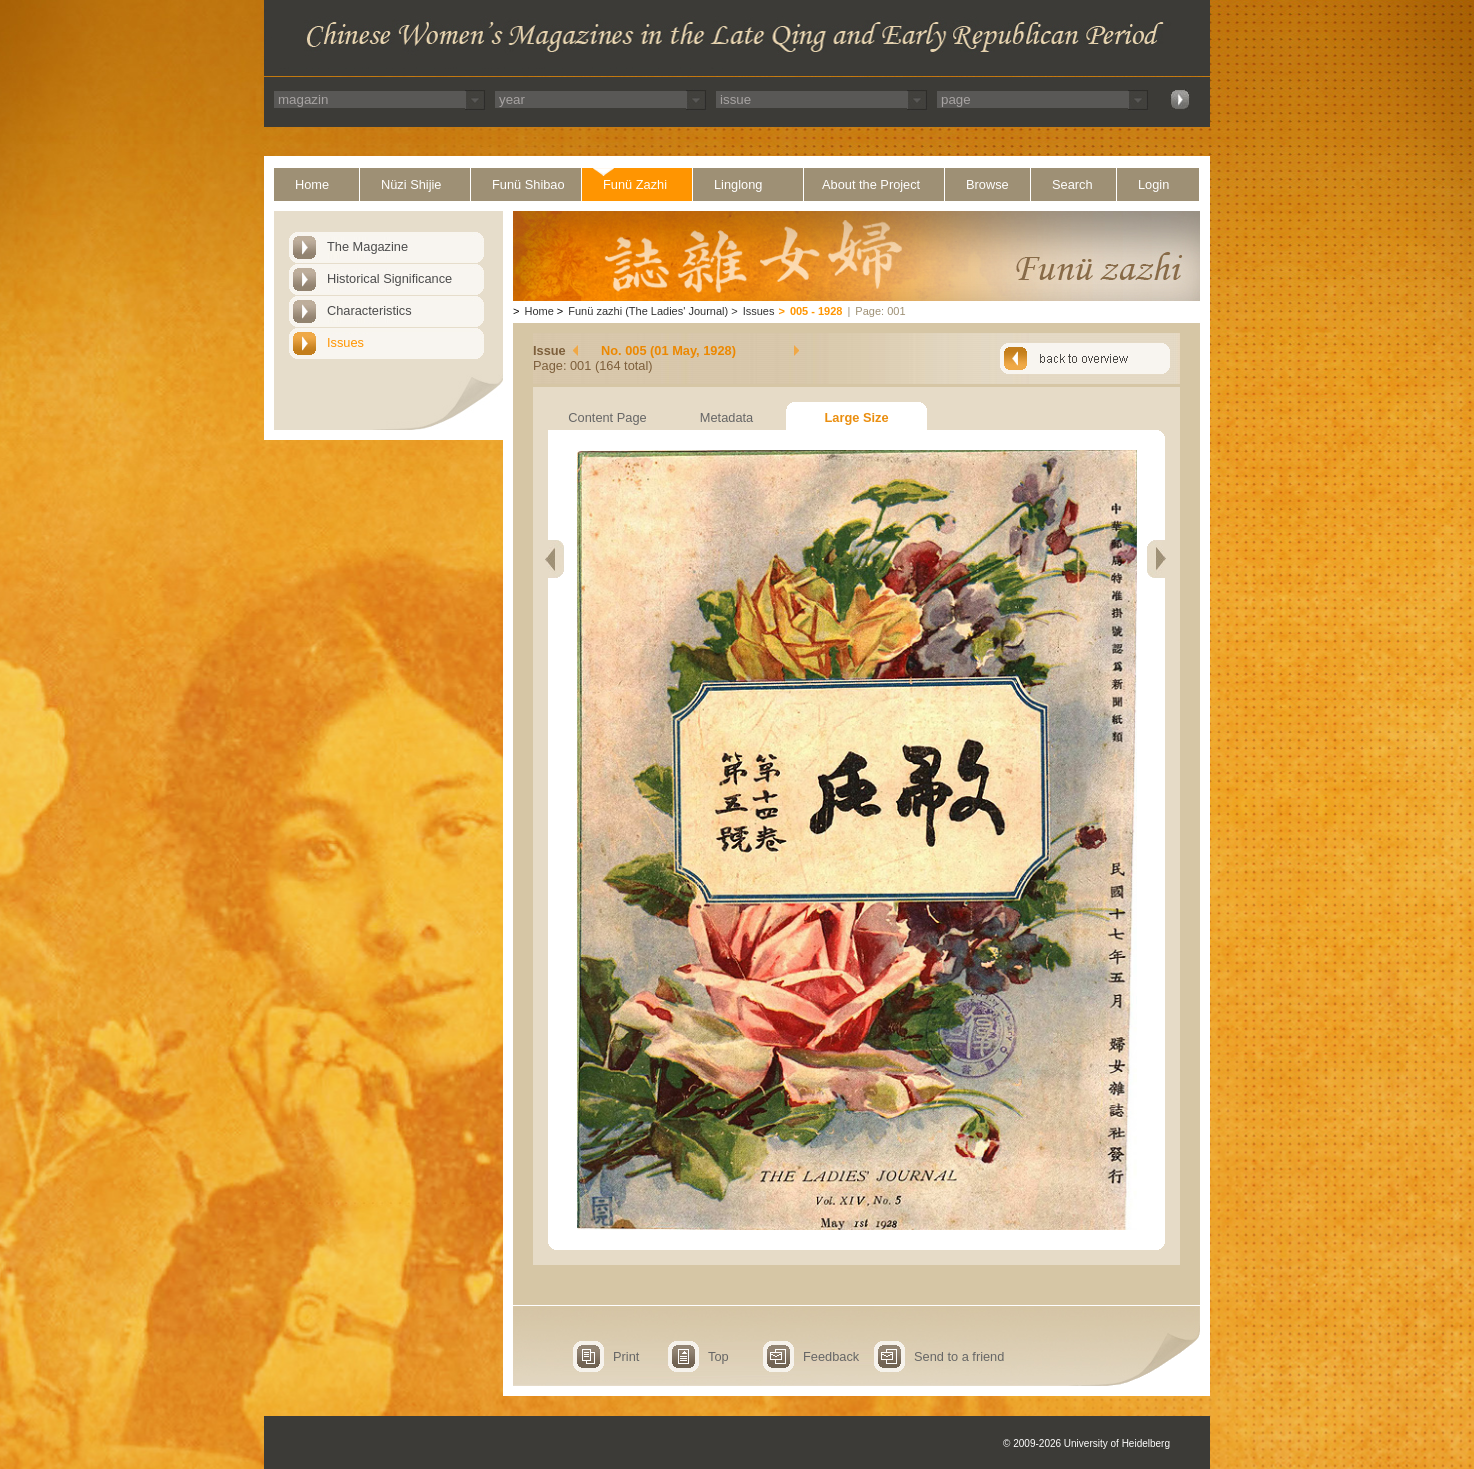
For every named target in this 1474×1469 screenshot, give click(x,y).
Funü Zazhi (635, 184)
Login (1153, 184)
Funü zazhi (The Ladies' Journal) (648, 311)
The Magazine (367, 246)
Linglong (738, 184)
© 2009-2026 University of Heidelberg (1086, 1443)
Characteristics (369, 310)
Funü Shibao (528, 184)
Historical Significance (389, 278)
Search (1072, 184)
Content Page (607, 417)
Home (312, 184)
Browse (987, 184)
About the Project (871, 184)
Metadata (726, 417)
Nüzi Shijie (411, 184)
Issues (345, 342)
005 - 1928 (816, 311)
